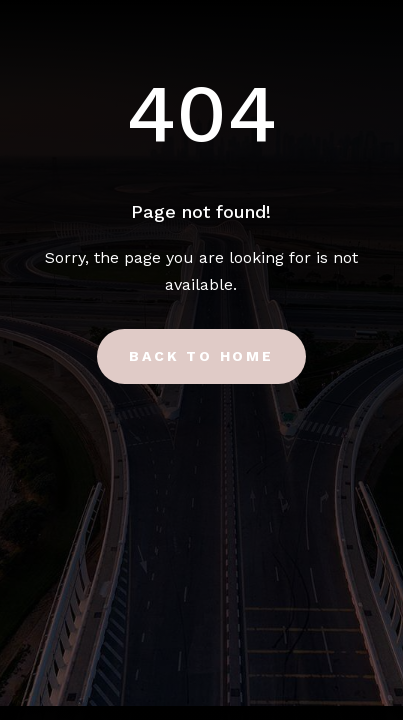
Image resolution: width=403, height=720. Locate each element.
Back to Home (201, 356)
